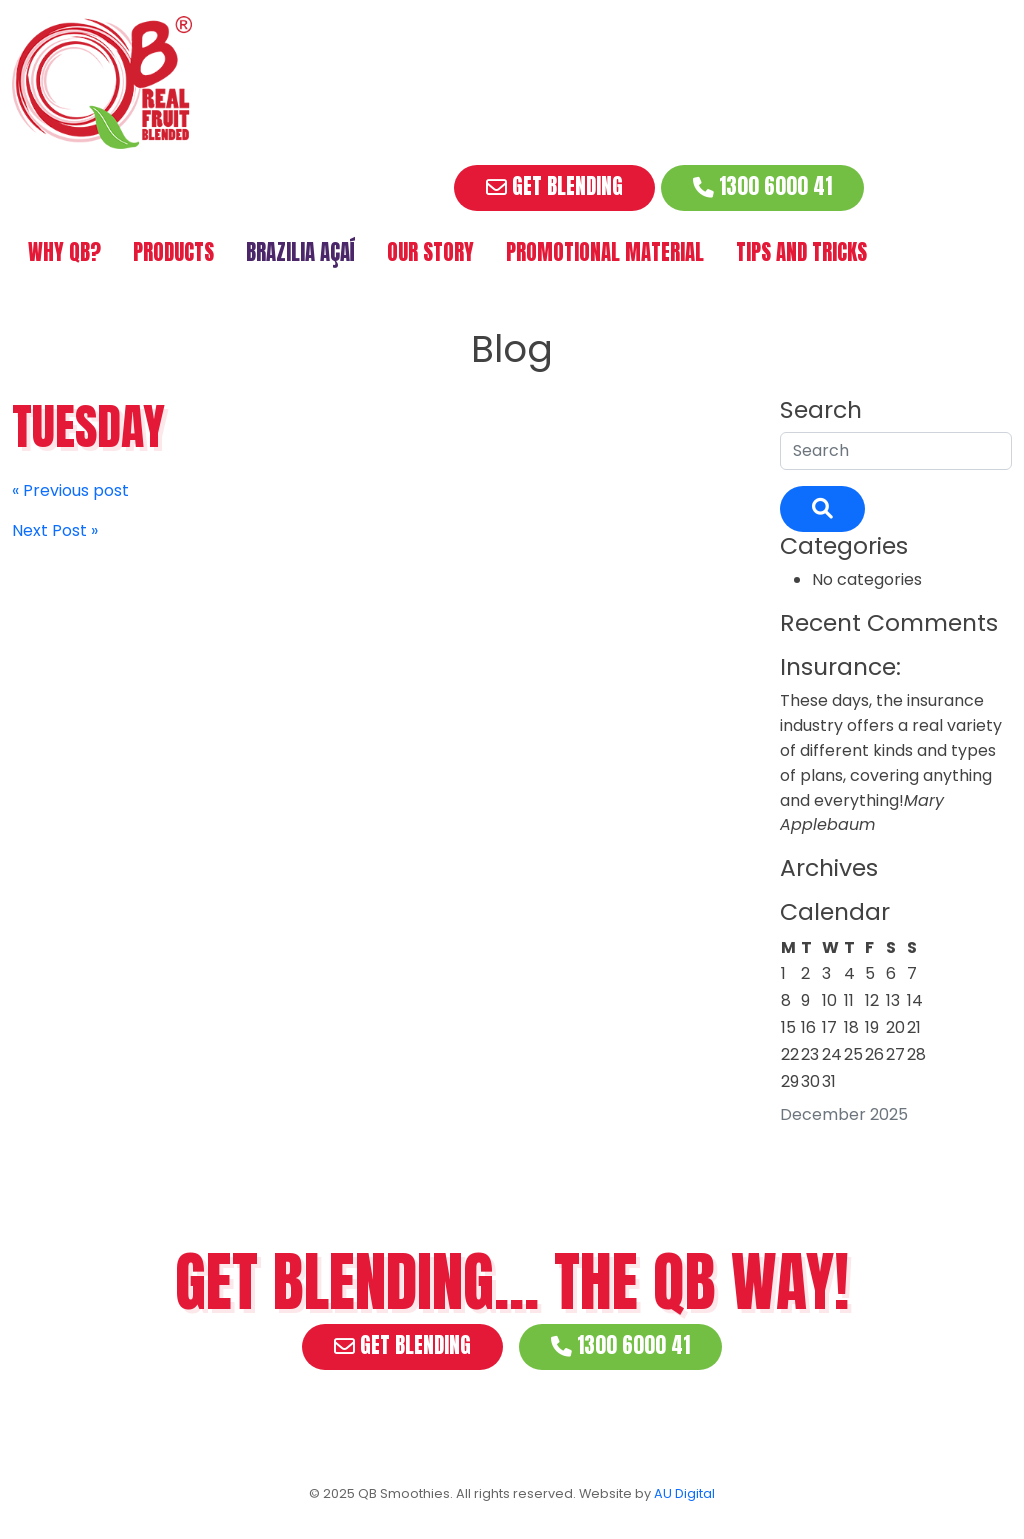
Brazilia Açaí (300, 252)
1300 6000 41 (762, 186)
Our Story (430, 252)
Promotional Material (605, 252)
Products (173, 252)
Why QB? (64, 252)
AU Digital (684, 1493)
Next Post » (55, 530)
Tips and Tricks (801, 252)
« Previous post (70, 490)
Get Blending (554, 186)
